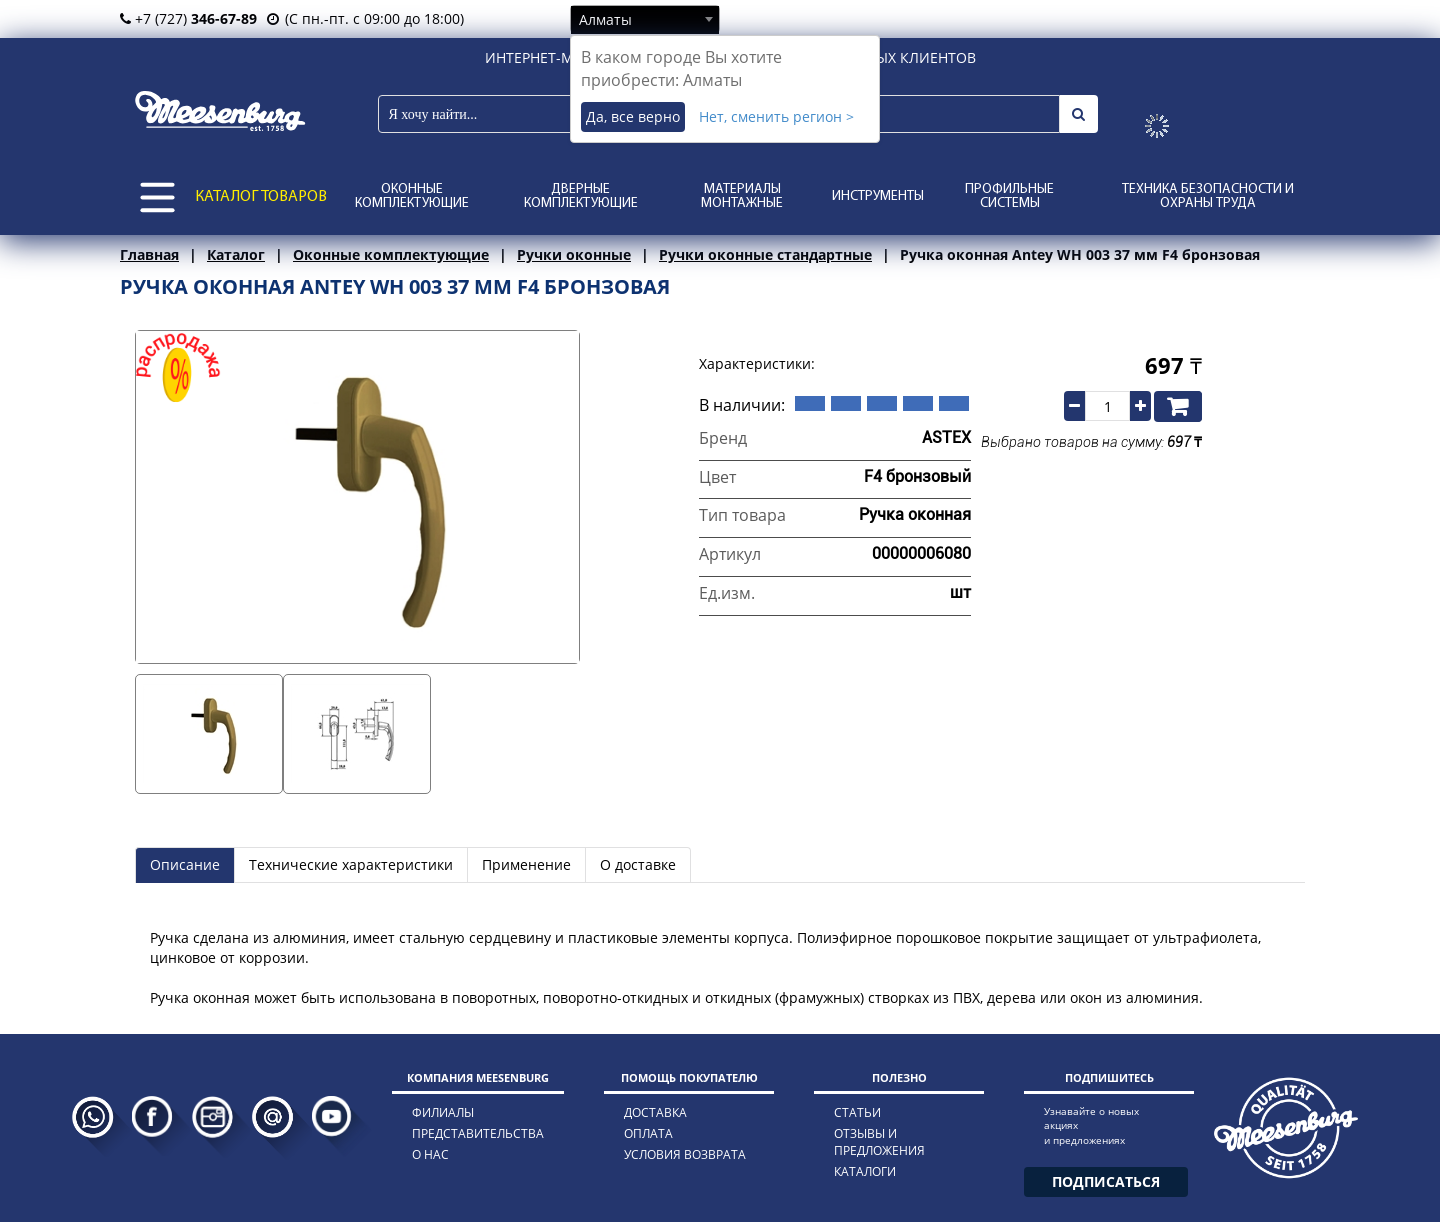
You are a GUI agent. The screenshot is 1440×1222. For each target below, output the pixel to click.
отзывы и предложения (879, 1142)
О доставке (638, 864)
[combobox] (645, 19)
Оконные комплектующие (412, 196)
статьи (857, 1112)
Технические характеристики (351, 864)
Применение (526, 864)
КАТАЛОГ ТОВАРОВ (261, 197)
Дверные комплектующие (581, 196)
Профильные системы (1009, 196)
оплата (648, 1133)
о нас (430, 1154)
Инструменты (878, 196)
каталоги (865, 1171)
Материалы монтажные (742, 196)
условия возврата (685, 1154)
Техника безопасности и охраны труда (1208, 196)
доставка (655, 1112)
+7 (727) (188, 18)
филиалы (443, 1112)
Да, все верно (633, 116)
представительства (478, 1133)
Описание (185, 864)
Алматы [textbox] (605, 19)
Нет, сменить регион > (776, 116)
